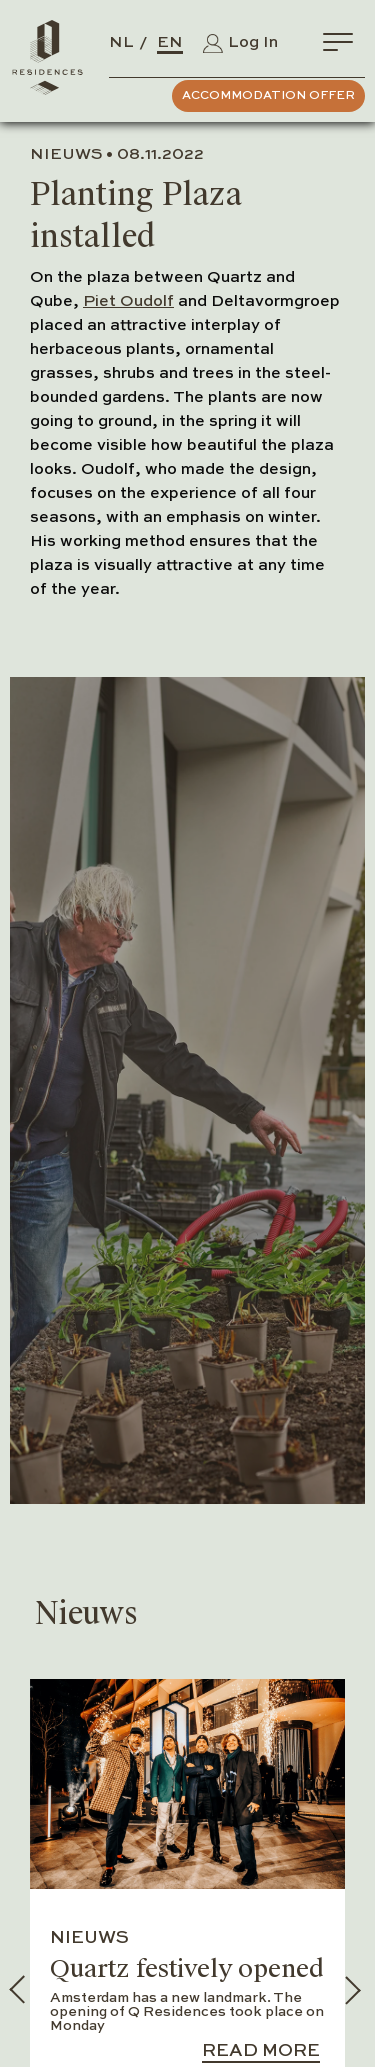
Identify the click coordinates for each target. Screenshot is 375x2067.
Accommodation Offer (268, 96)
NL (121, 43)
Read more (261, 2051)
